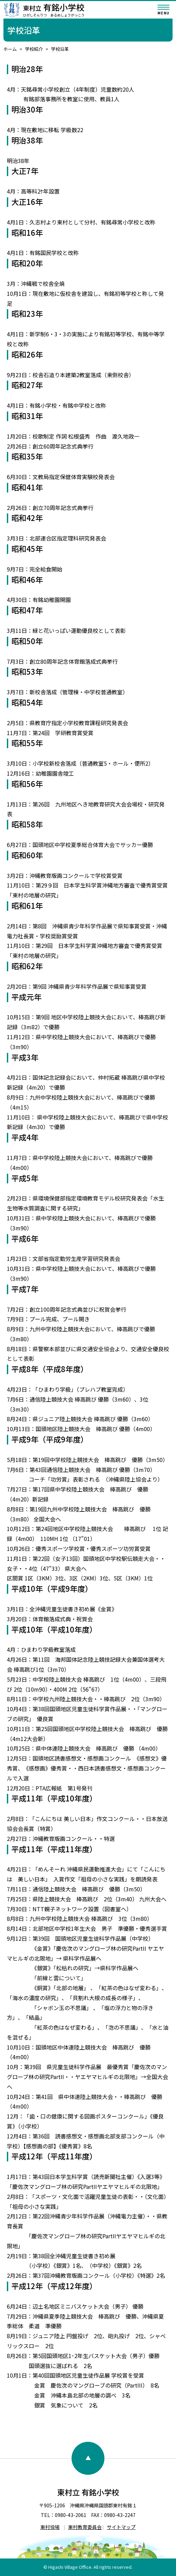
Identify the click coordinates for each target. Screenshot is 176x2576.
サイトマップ (121, 2526)
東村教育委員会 (85, 2526)
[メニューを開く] (163, 10)
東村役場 (50, 2526)
